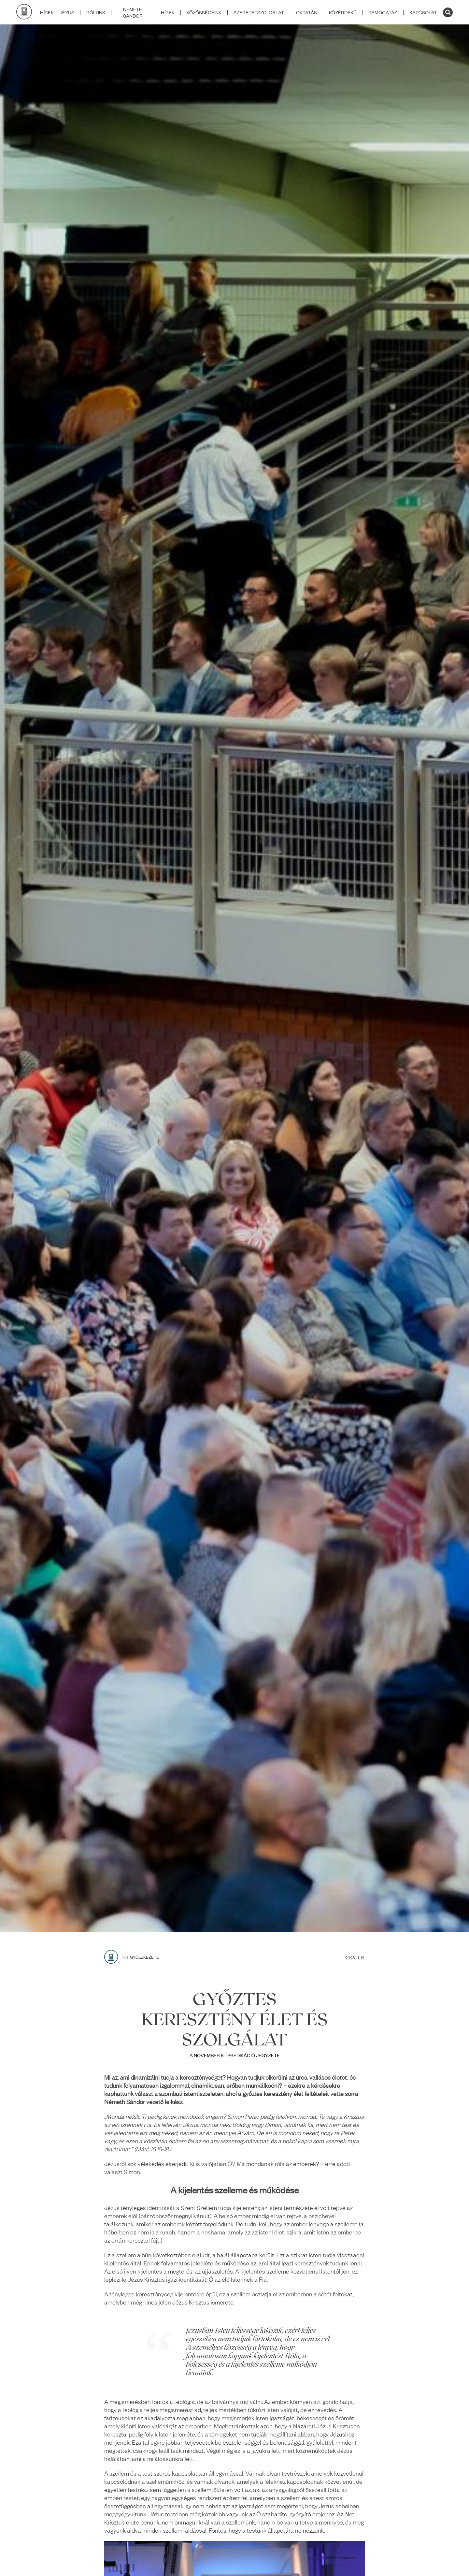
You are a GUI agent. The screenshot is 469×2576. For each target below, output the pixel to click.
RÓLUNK (95, 12)
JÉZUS (67, 12)
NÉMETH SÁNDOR (133, 12)
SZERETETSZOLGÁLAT (259, 12)
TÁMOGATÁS (383, 12)
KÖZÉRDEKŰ (343, 12)
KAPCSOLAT (423, 12)
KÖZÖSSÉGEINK (204, 12)
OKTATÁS (306, 12)
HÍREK (168, 12)
